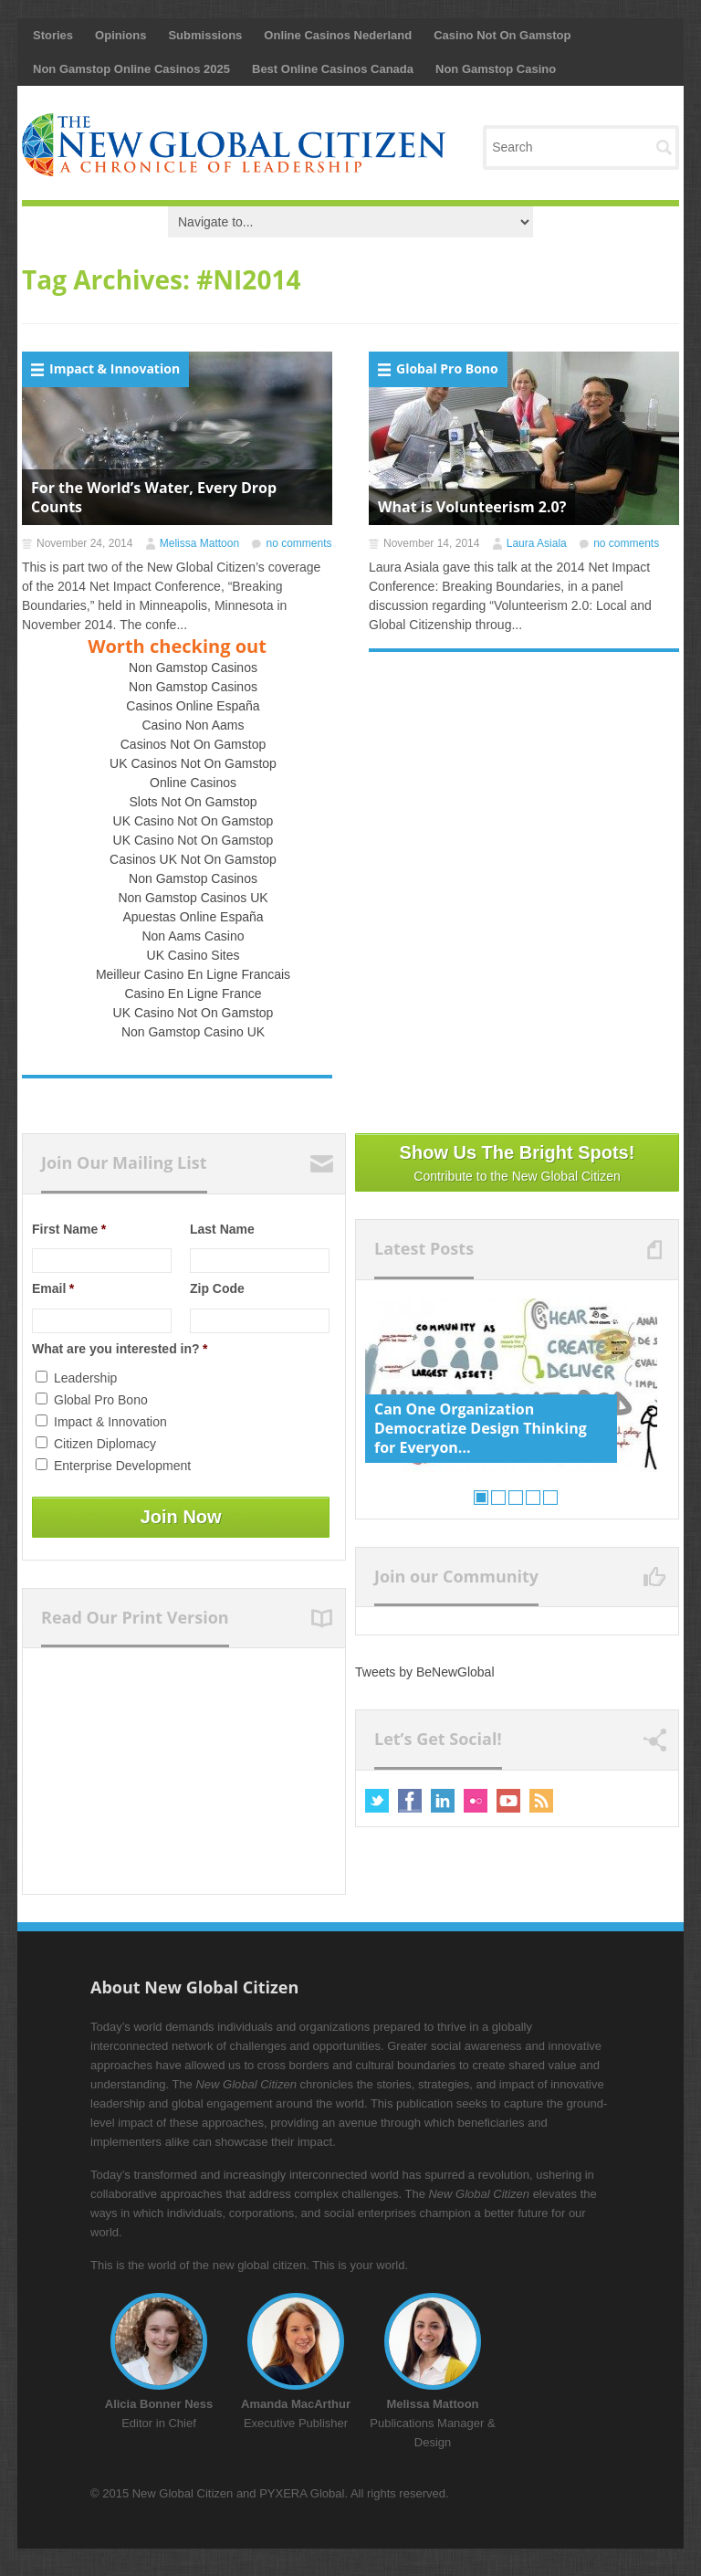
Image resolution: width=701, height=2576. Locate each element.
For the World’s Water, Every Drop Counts (154, 497)
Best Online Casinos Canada (332, 69)
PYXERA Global (301, 2493)
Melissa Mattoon (199, 543)
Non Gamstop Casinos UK (192, 897)
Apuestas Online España (192, 916)
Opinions (120, 35)
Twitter (377, 1801)
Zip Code (217, 1288)
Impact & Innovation (114, 368)
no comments (298, 543)
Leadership (85, 1378)
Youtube (508, 1801)
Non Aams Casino (192, 936)
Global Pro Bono (447, 368)
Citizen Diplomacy (105, 1443)
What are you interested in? (120, 1348)
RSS (541, 1801)
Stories (53, 35)
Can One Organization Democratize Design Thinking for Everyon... (480, 1428)
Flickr (475, 1801)
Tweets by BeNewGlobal (425, 1672)
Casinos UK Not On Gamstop (193, 859)
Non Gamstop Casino (495, 69)
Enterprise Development (122, 1465)
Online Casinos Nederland (338, 35)
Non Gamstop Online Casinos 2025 (131, 69)
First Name (69, 1229)
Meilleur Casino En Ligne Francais (193, 974)
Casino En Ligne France (192, 993)
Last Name (222, 1229)
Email (53, 1288)
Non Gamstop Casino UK (193, 1032)
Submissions (205, 35)
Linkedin (443, 1801)
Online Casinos (193, 782)
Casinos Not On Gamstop (193, 744)
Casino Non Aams (192, 725)
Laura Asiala (537, 543)
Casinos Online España (192, 706)
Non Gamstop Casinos (193, 667)
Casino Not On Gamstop (502, 35)
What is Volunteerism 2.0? (472, 507)
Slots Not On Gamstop (192, 801)
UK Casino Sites (193, 955)
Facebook (410, 1801)
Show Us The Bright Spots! (517, 1164)
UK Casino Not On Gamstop (193, 821)
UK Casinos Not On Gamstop (193, 763)
